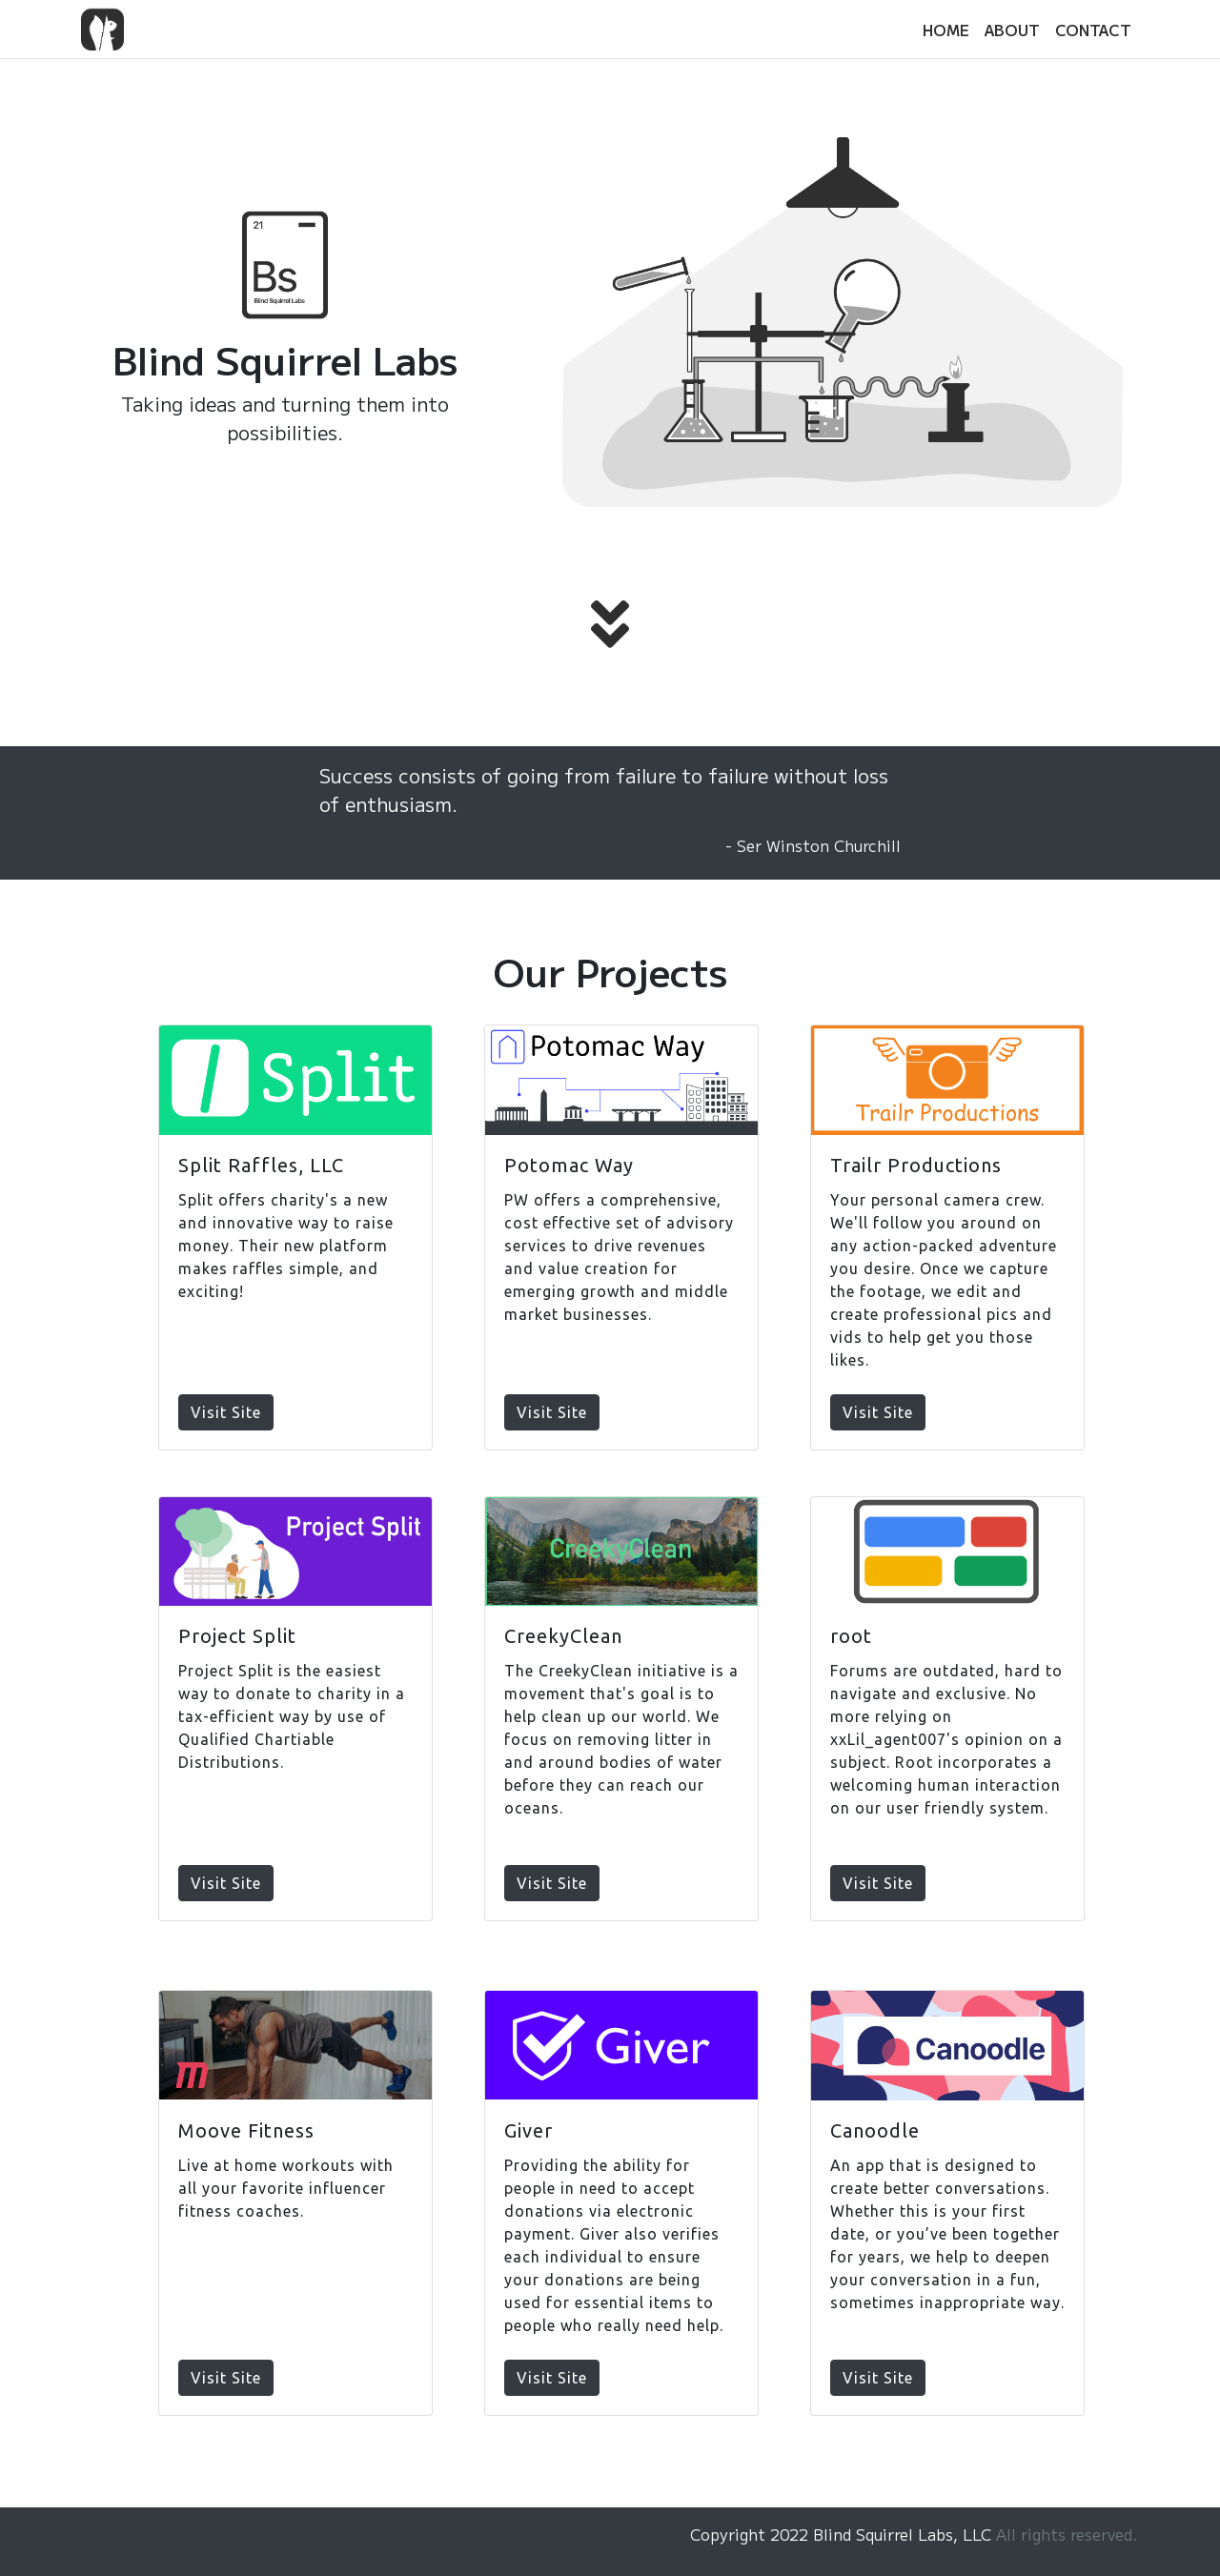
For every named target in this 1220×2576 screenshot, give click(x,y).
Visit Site (226, 1412)
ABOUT (1012, 29)
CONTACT (1093, 29)
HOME (946, 29)
